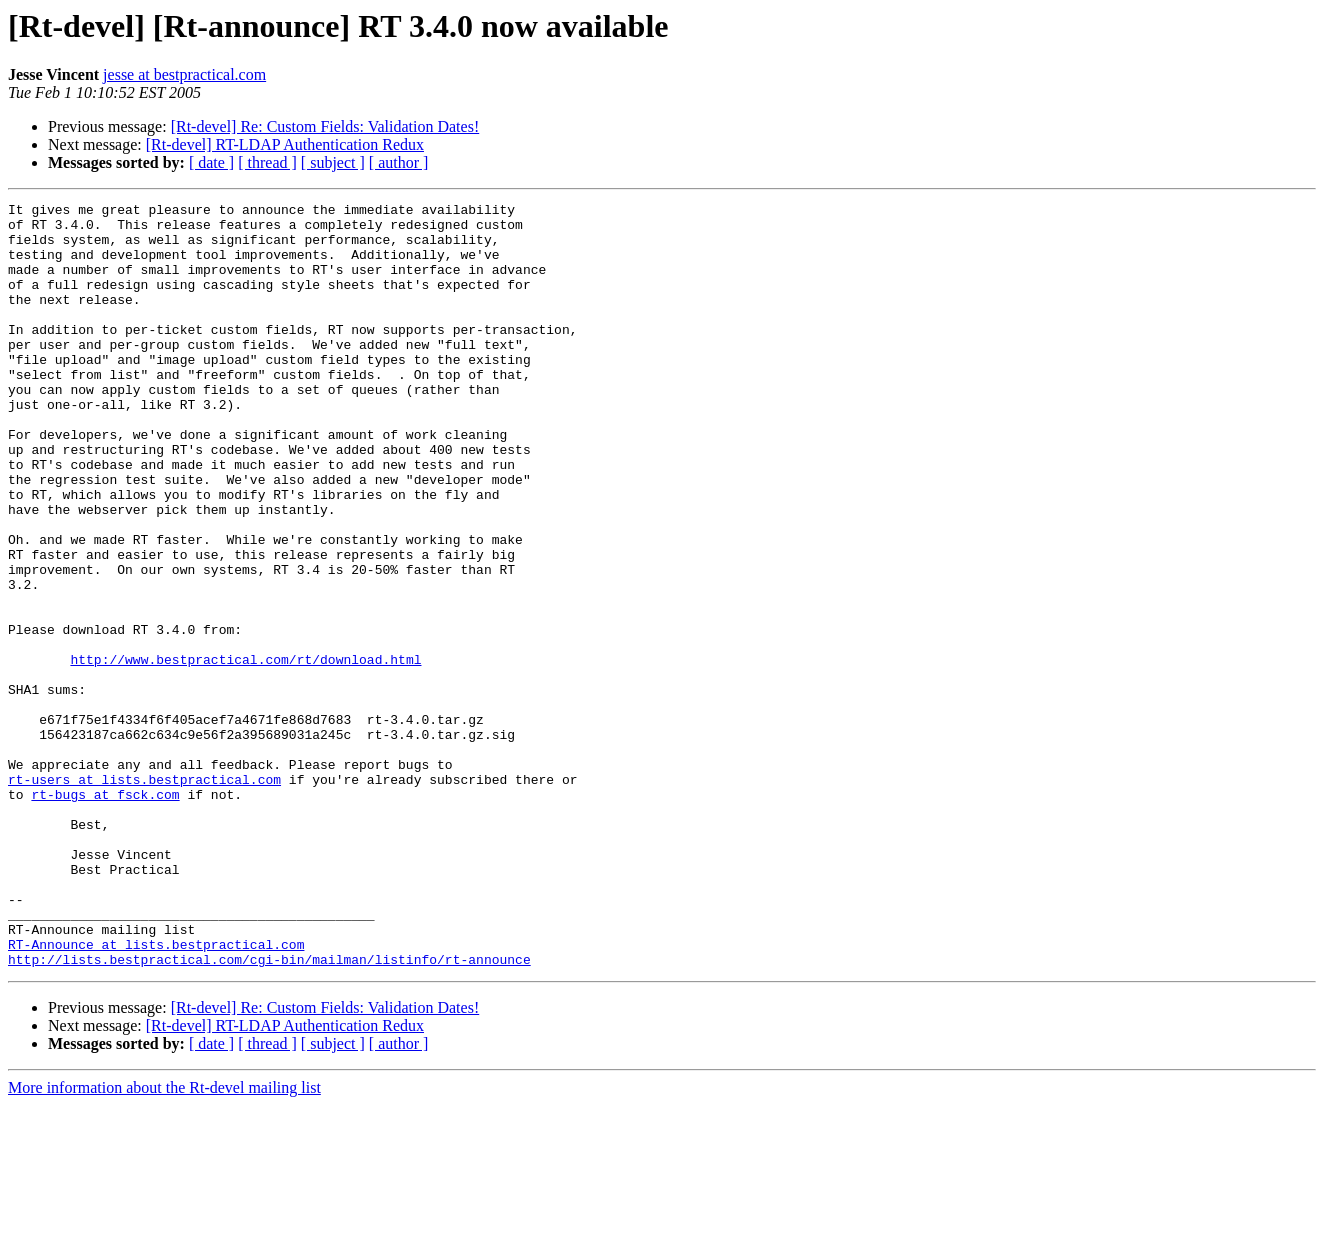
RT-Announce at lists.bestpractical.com (156, 1094)
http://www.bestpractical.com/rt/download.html (245, 752)
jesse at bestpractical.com (184, 74)
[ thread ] (267, 162)
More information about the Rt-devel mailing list (164, 1240)
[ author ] (399, 162)
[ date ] (211, 162)
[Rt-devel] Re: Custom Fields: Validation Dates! (325, 126)
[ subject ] (333, 162)
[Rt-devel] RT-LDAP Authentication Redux (285, 144)
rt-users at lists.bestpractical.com (144, 896)
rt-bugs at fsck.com (105, 914)
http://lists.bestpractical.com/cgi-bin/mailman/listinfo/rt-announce (269, 1112)
